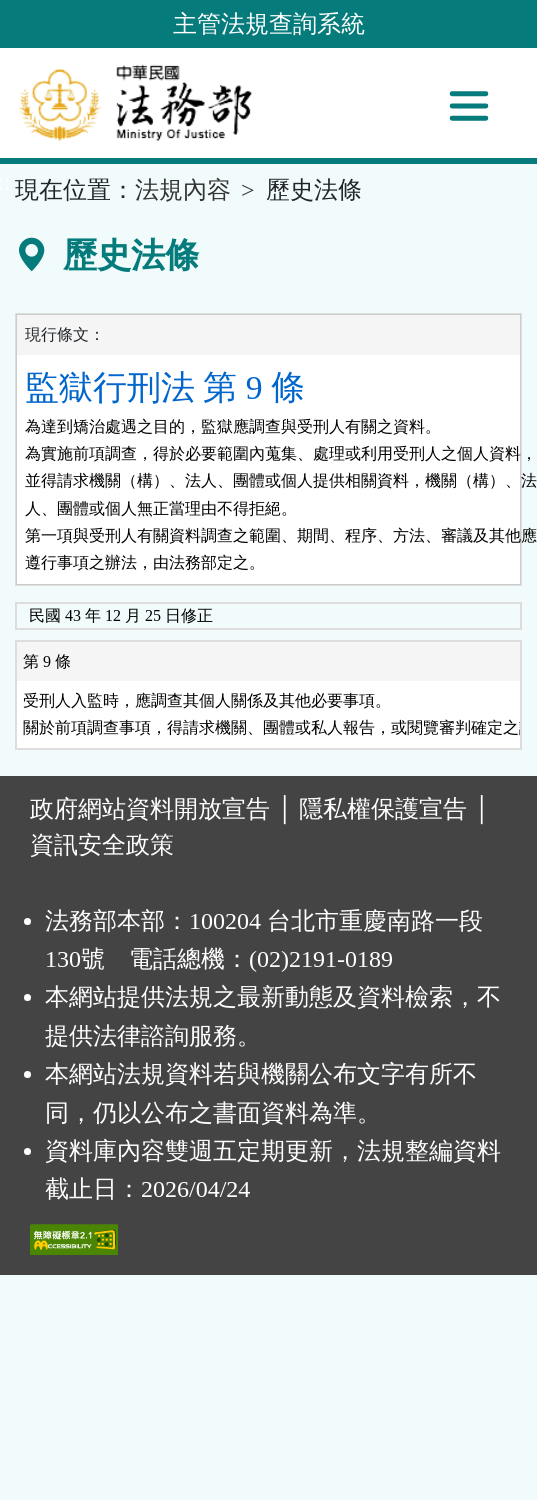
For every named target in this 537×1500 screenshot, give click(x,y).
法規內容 (183, 190)
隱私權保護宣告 (383, 809)
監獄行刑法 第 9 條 (165, 387)
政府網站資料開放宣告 (150, 809)
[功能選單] (469, 106)
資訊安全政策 (102, 845)
